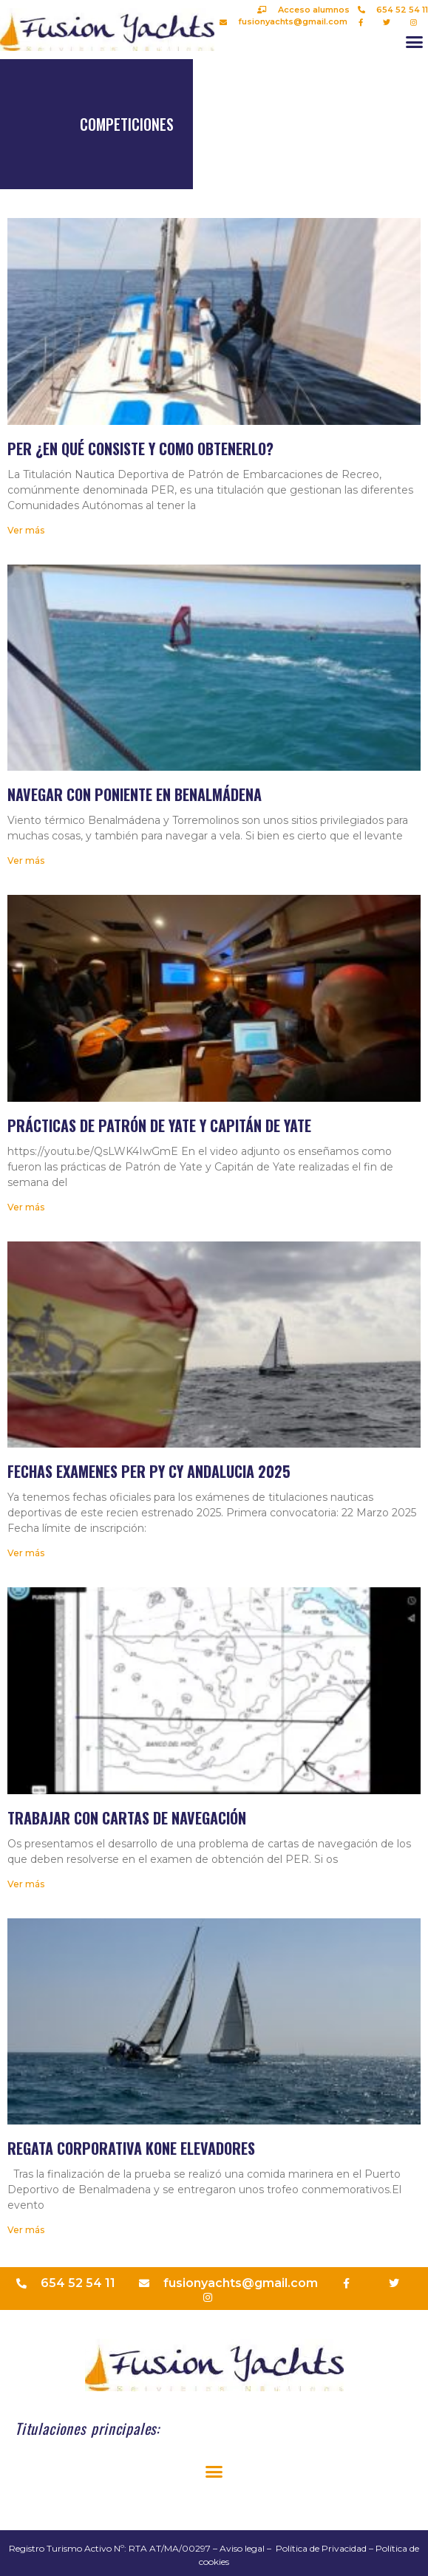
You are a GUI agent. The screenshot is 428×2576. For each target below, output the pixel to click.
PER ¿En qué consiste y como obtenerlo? (140, 448)
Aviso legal (242, 2548)
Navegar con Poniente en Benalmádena (134, 794)
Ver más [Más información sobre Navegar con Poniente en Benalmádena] (25, 860)
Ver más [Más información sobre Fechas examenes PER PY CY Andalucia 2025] (25, 1552)
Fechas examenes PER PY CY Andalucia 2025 (149, 1471)
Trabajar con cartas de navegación (126, 1818)
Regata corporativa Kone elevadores (131, 2148)
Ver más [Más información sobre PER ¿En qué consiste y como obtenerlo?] (25, 530)
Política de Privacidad (321, 2548)
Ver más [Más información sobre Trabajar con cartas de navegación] (25, 1884)
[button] (415, 42)
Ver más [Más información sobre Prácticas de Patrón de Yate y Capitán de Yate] (25, 1207)
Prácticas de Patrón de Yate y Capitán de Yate (159, 1125)
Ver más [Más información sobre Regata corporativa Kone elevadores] (25, 2229)
